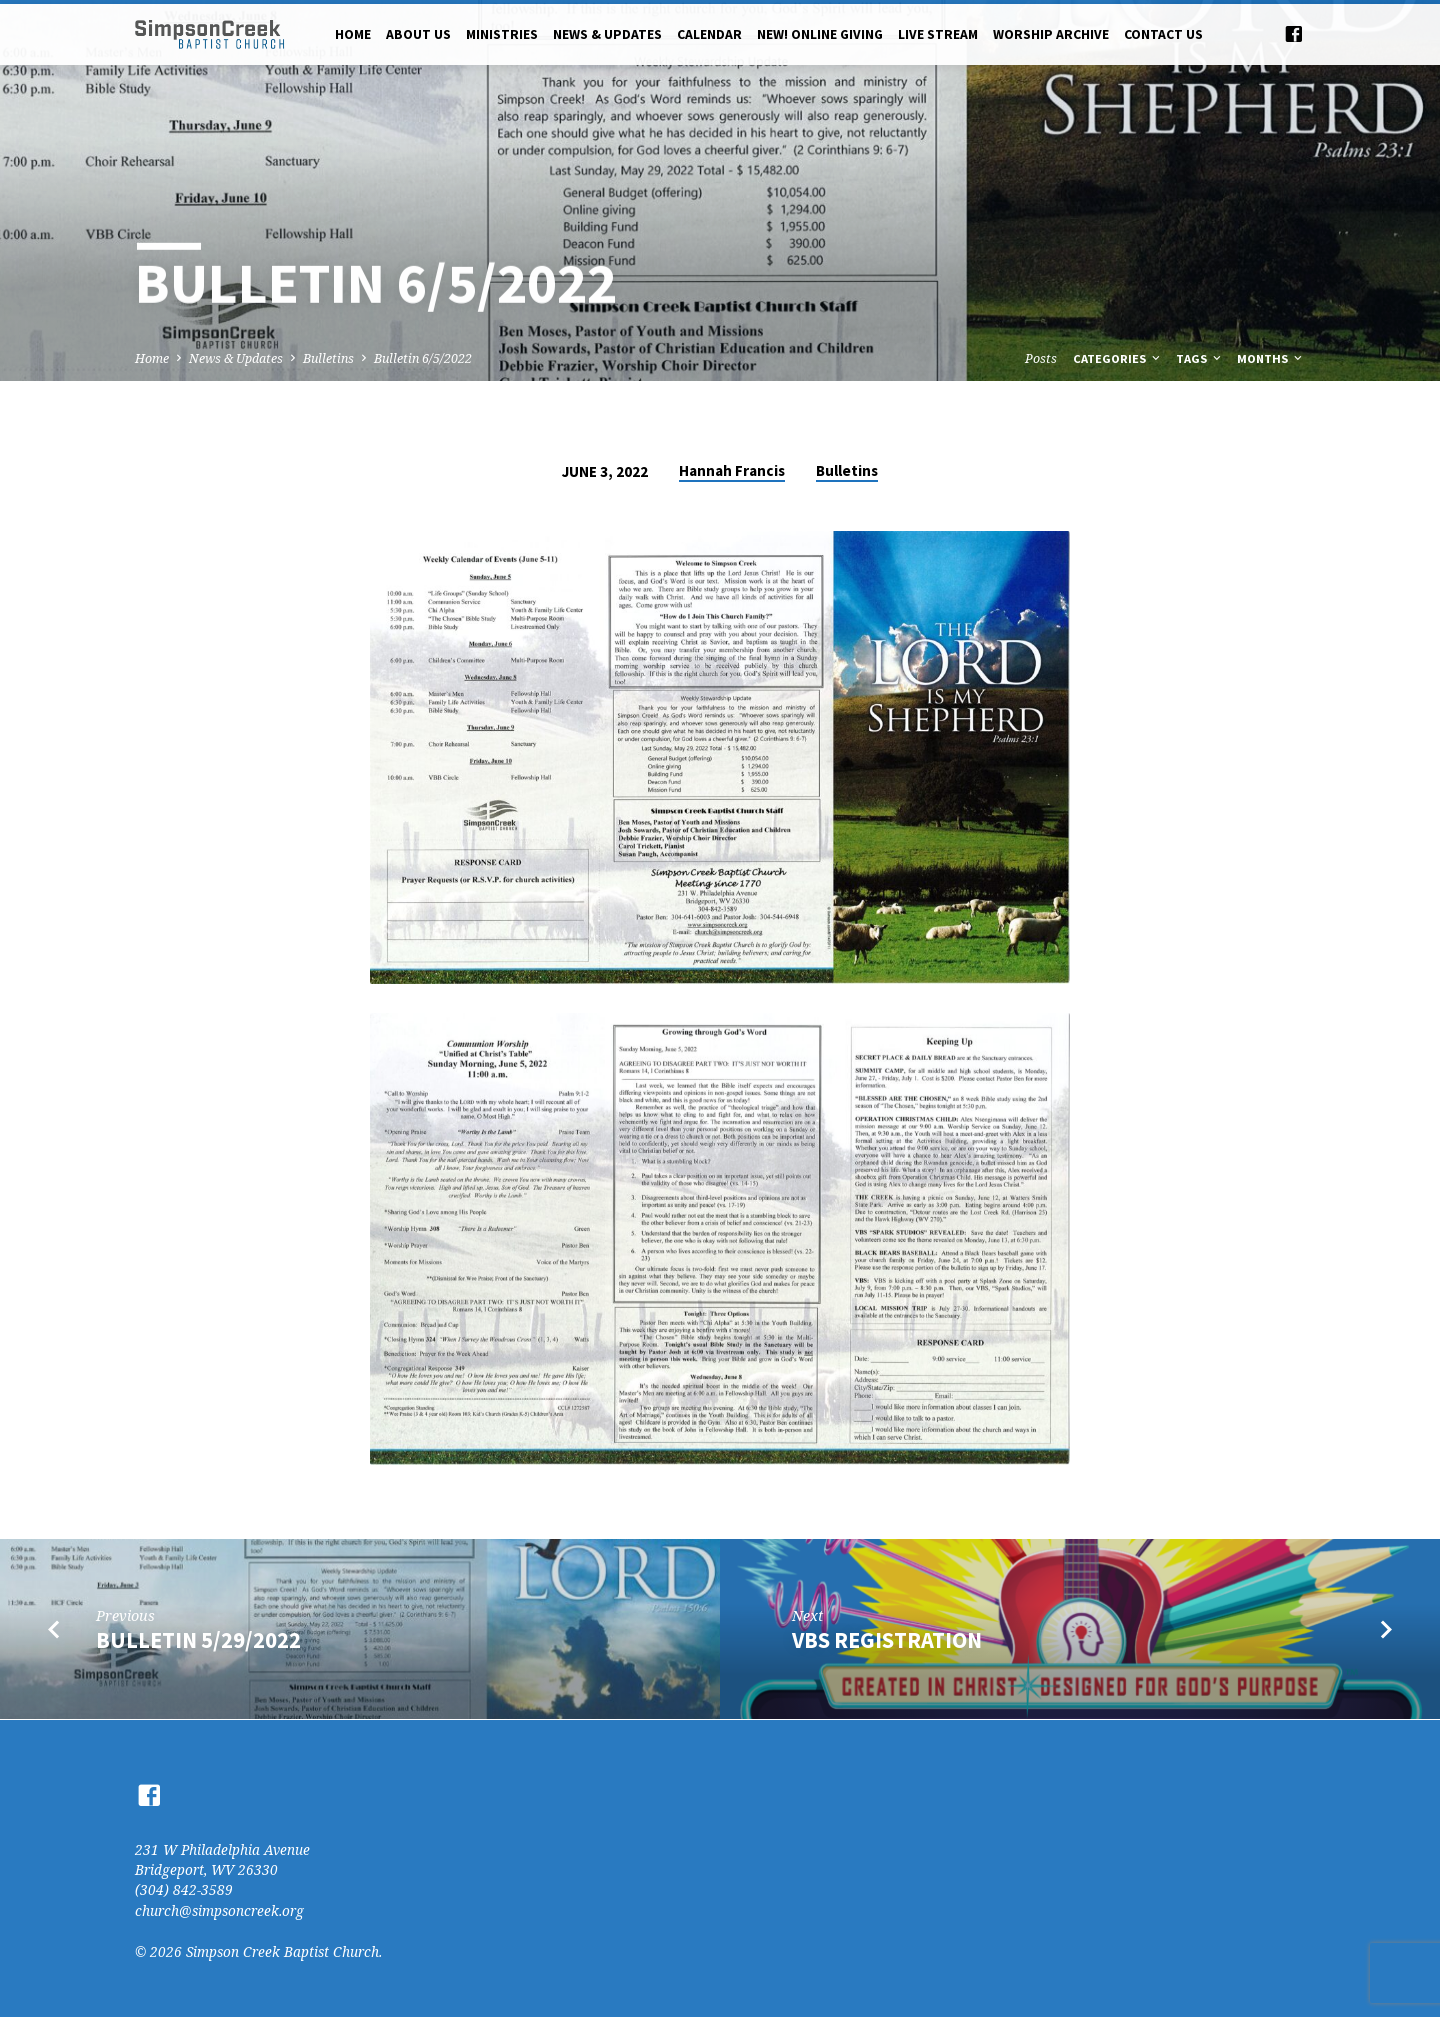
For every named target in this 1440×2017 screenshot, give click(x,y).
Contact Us (1163, 34)
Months (1271, 358)
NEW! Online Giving (820, 34)
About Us (418, 34)
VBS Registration (887, 1640)
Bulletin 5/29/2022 (198, 1640)
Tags (1200, 358)
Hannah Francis (732, 470)
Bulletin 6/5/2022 (423, 358)
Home (353, 34)
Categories (1118, 358)
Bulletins (328, 358)
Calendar (709, 34)
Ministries (502, 34)
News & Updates (607, 34)
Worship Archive (1051, 34)
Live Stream (938, 34)
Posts (1041, 358)
